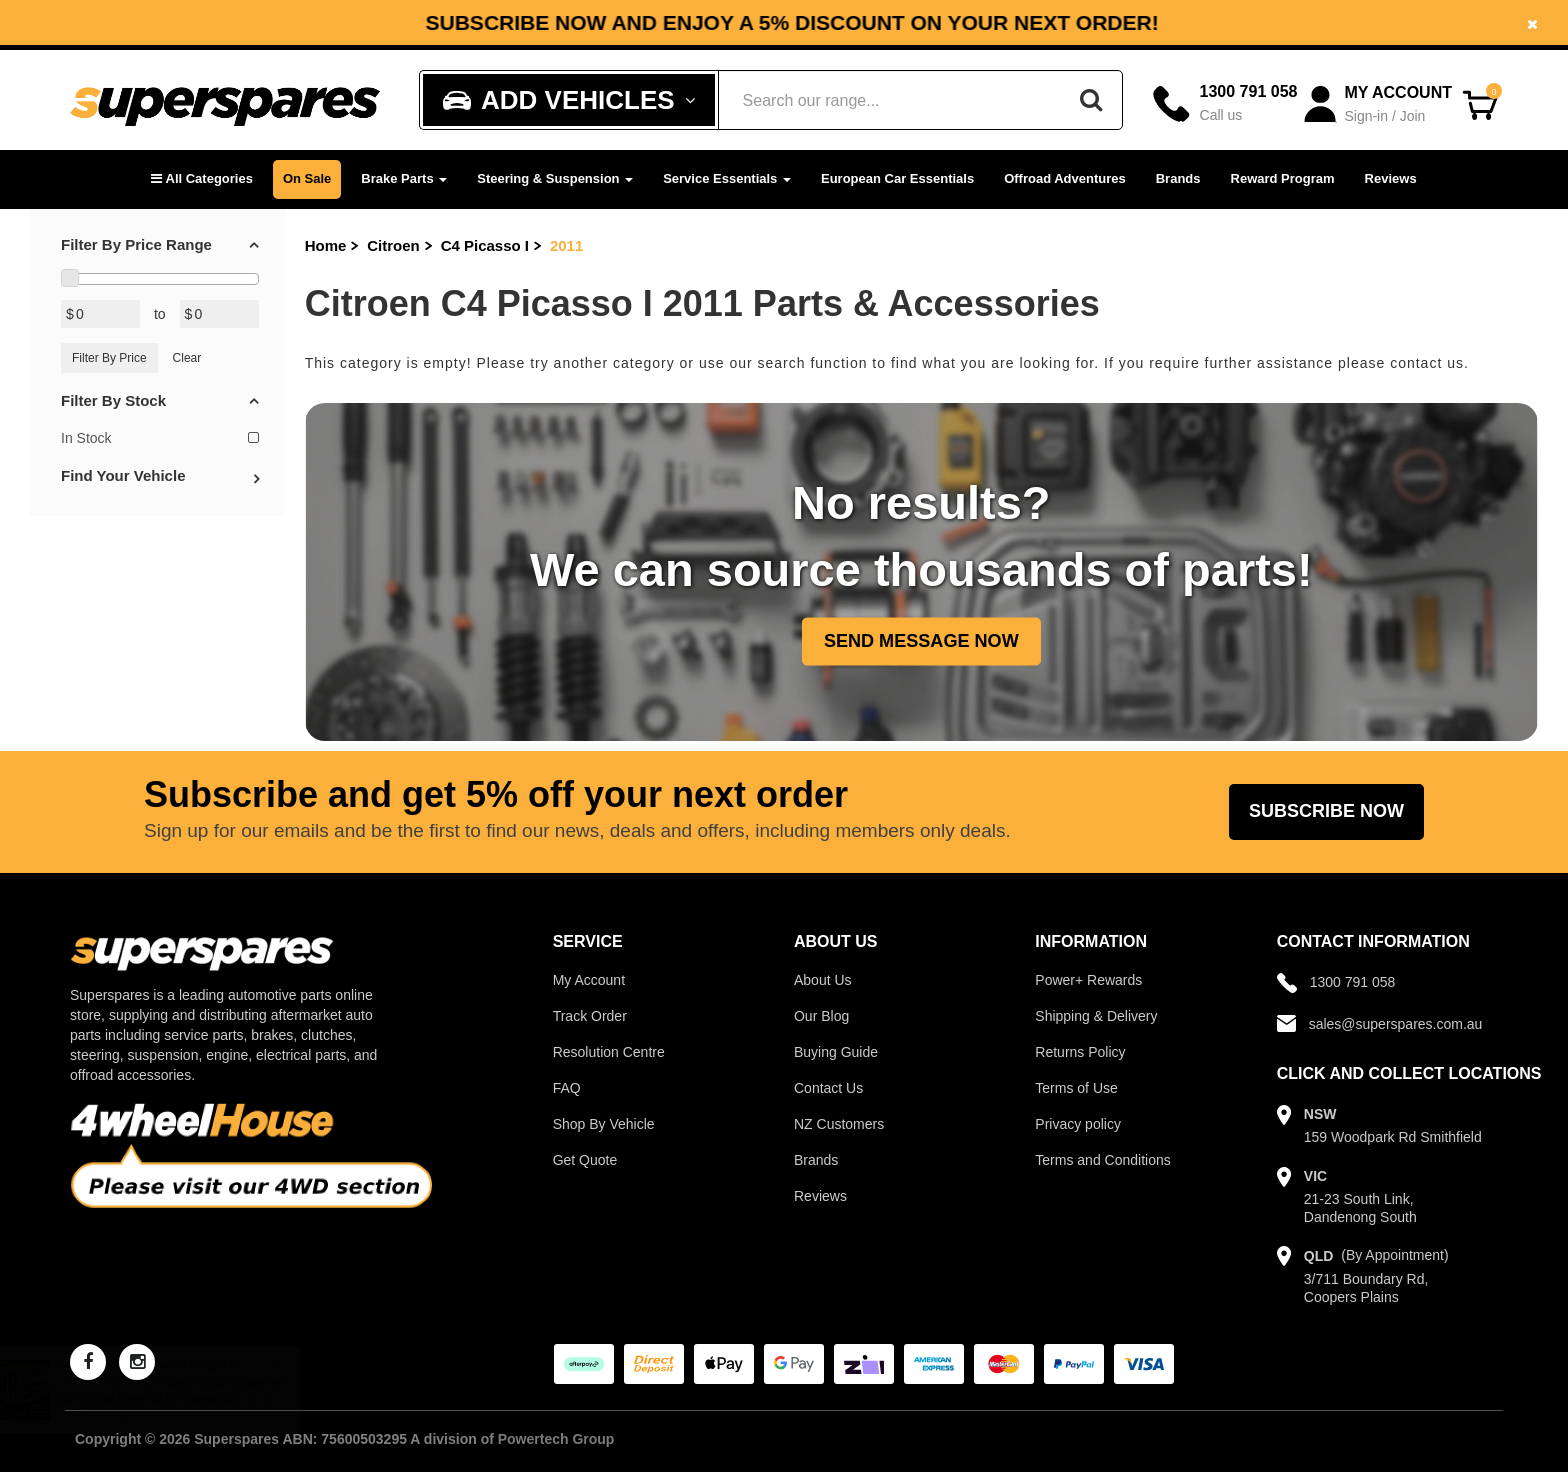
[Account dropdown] (1379, 104)
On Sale (307, 178)
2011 (566, 245)
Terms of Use (1076, 1088)
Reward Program (1283, 178)
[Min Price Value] (100, 314)
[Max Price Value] (219, 314)
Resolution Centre (609, 1052)
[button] (202, 179)
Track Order (590, 1016)
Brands (1178, 178)
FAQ (567, 1088)
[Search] (1091, 100)
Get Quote (585, 1160)
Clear (187, 358)
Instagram (1195, 14)
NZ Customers (839, 1124)
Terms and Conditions (1102, 1160)
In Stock (160, 438)
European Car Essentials (897, 178)
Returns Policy (1080, 1052)
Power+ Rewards (1088, 980)
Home (326, 245)
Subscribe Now (1326, 811)
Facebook (1045, 14)
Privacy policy (1078, 1124)
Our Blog (821, 1016)
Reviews (1391, 178)
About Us (823, 980)
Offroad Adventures (1065, 178)
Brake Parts (404, 178)
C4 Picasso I (485, 245)
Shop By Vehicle (604, 1124)
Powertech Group (556, 1439)
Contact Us (828, 1088)
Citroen (393, 245)
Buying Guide (836, 1052)
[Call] (1225, 103)
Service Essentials (727, 178)
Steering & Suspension (555, 178)
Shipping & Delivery (1096, 1016)
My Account (589, 980)
